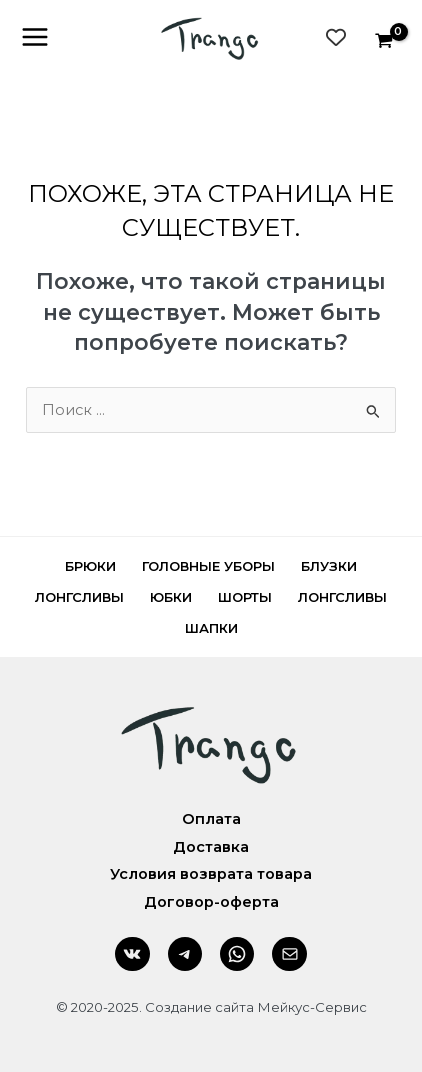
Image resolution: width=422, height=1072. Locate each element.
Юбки (171, 597)
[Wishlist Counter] (336, 37)
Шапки (211, 628)
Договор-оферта (211, 902)
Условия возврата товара (211, 874)
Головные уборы (208, 566)
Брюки (90, 566)
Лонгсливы (79, 597)
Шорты (245, 597)
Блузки (329, 566)
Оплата (211, 819)
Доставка (211, 847)
